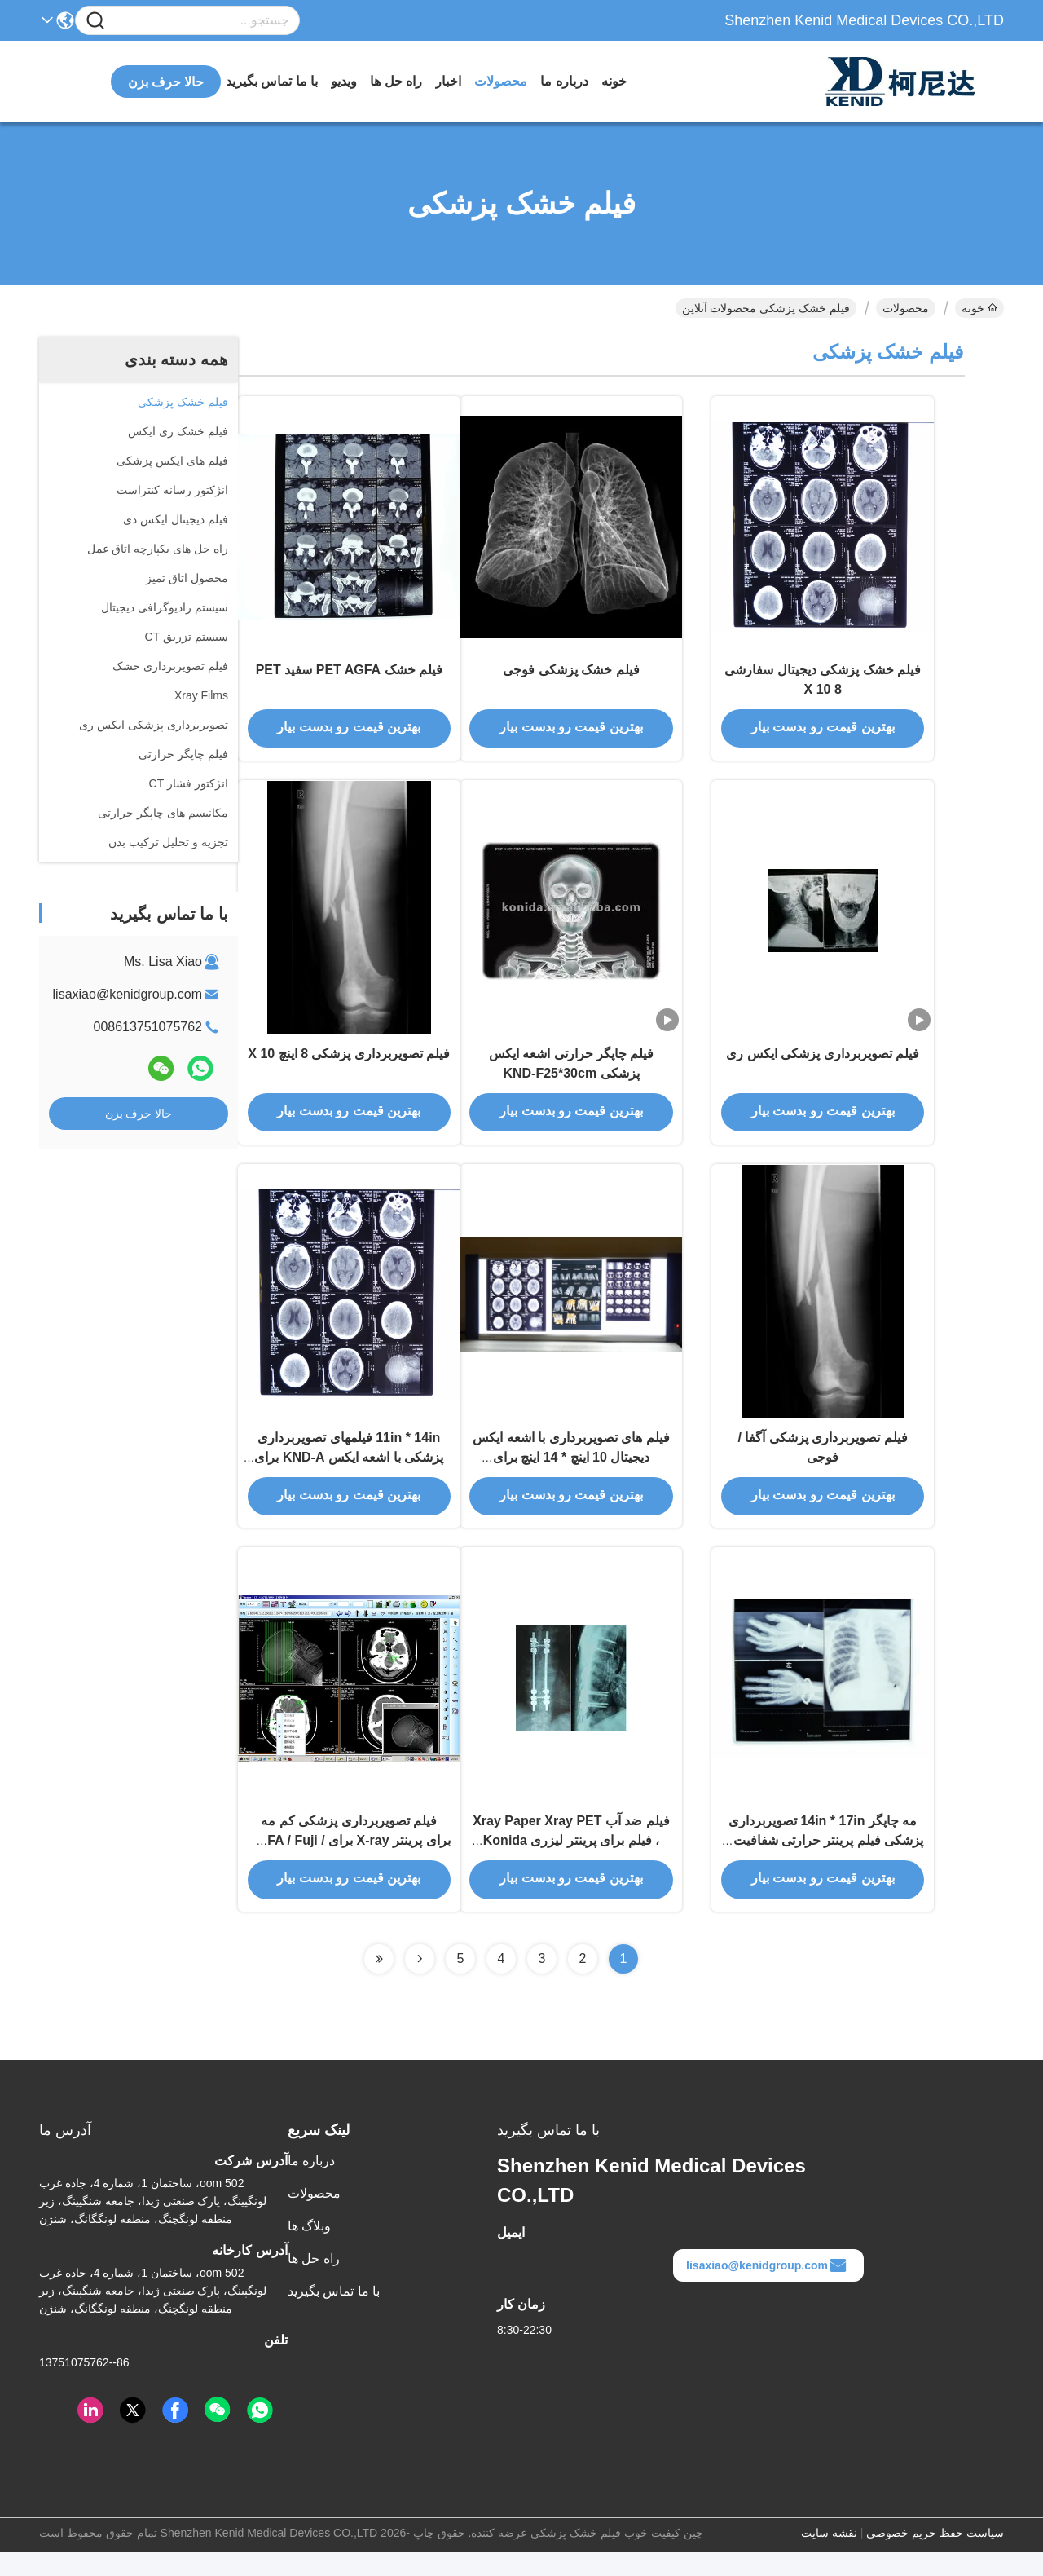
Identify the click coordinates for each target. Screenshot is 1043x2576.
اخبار (448, 81)
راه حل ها (396, 81)
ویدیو (344, 81)
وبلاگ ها (309, 2249)
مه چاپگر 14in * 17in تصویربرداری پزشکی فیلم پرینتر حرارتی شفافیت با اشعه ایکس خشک (822, 1863)
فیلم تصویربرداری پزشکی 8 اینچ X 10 (349, 1064)
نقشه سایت (829, 2556)
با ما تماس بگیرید (272, 81)
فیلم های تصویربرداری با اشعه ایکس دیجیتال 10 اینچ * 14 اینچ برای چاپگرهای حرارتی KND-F (571, 1473)
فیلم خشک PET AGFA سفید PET (349, 674)
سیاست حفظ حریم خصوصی (935, 2556)
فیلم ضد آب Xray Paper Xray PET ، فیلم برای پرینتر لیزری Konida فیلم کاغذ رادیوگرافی (571, 1863)
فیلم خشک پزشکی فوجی (571, 674)
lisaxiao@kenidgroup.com (127, 994)
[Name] (95, 21)
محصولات (500, 81)
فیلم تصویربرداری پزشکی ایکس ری (822, 1064)
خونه (614, 81)
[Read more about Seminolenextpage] (419, 1982)
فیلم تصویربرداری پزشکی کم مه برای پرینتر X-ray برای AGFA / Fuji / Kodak (349, 1863)
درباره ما (564, 81)
